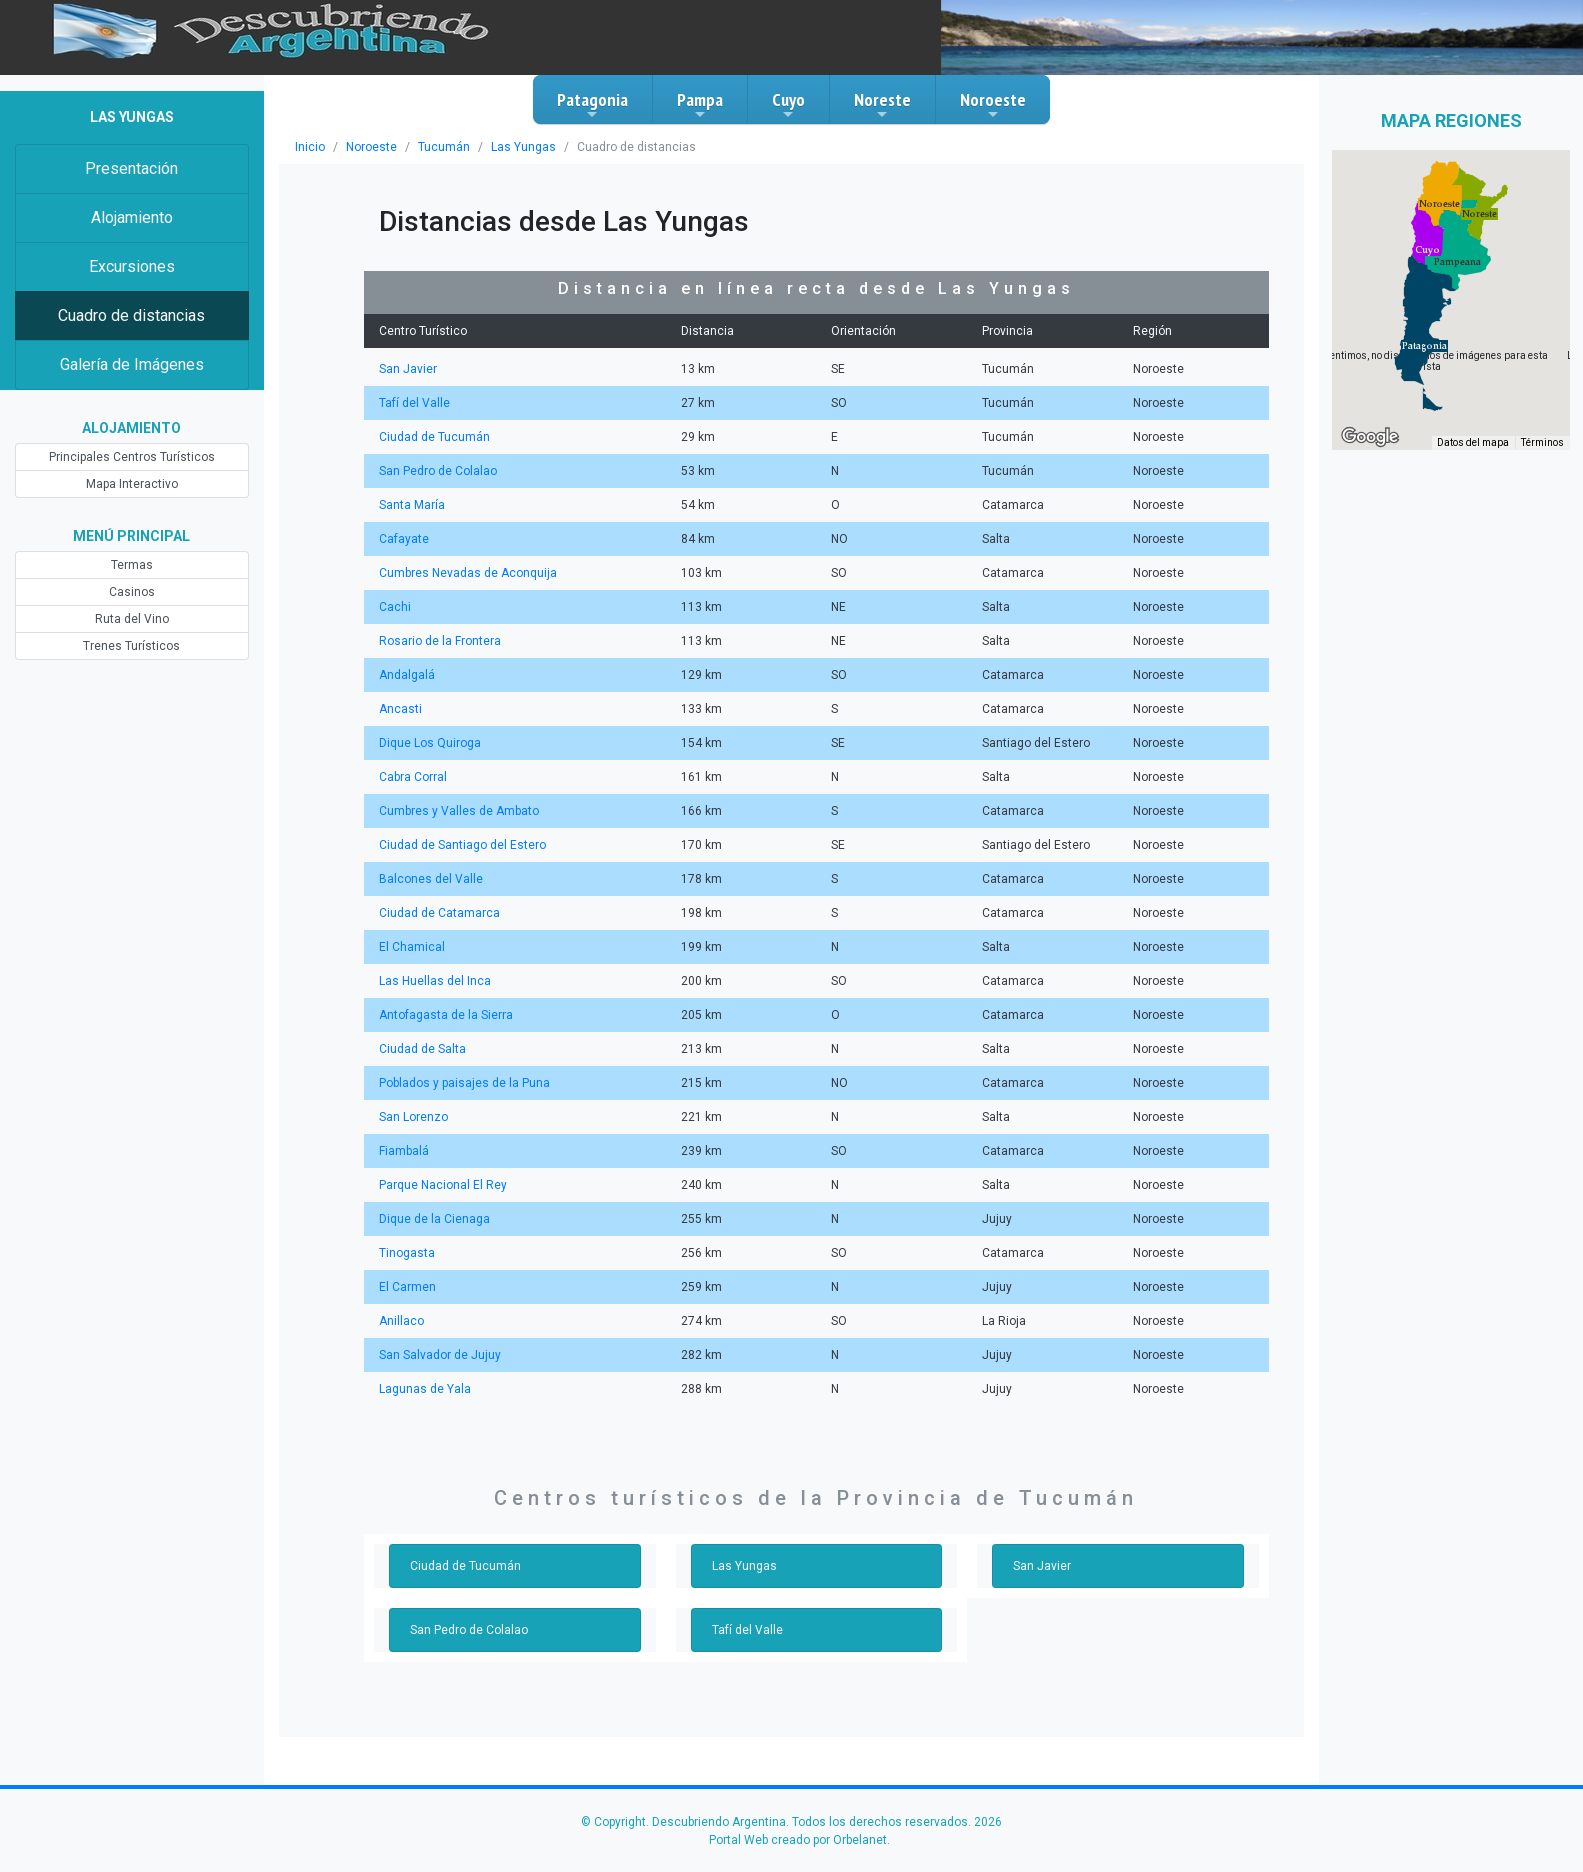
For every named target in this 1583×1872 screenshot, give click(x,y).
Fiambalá (404, 1151)
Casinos (132, 592)
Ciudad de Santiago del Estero (462, 845)
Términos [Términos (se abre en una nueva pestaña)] (1542, 442)
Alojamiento (132, 217)
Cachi (395, 607)
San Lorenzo (413, 1117)
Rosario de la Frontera (440, 641)
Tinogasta (407, 1253)
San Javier (408, 369)
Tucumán (444, 147)
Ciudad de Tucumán (434, 437)
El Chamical (412, 947)
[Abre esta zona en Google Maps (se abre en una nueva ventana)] (1370, 437)
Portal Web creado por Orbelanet (798, 1840)
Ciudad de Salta (422, 1049)
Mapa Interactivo (132, 484)
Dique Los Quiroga (430, 743)
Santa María (412, 505)
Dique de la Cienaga (434, 1219)
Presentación (131, 168)
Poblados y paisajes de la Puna (464, 1083)
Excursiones (132, 266)
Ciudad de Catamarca (439, 913)
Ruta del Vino (132, 619)
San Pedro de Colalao (438, 471)
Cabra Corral (413, 777)
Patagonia (592, 105)
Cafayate (404, 539)
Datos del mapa (1473, 442)
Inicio (310, 147)
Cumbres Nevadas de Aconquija (468, 573)
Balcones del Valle (431, 879)
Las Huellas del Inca (435, 981)
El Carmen (407, 1287)
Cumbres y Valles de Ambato (459, 811)
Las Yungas (523, 147)
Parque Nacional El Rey (443, 1185)
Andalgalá (407, 675)
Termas (132, 565)
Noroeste (993, 105)
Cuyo (788, 105)
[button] (1424, 346)
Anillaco (401, 1321)
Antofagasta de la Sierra (446, 1015)
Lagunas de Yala (425, 1389)
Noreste (882, 105)
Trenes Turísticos (131, 646)
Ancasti (400, 709)
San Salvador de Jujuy (440, 1355)
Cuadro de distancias (131, 315)
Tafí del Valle (414, 403)
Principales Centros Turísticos (132, 457)
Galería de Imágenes (132, 364)
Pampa (700, 105)
